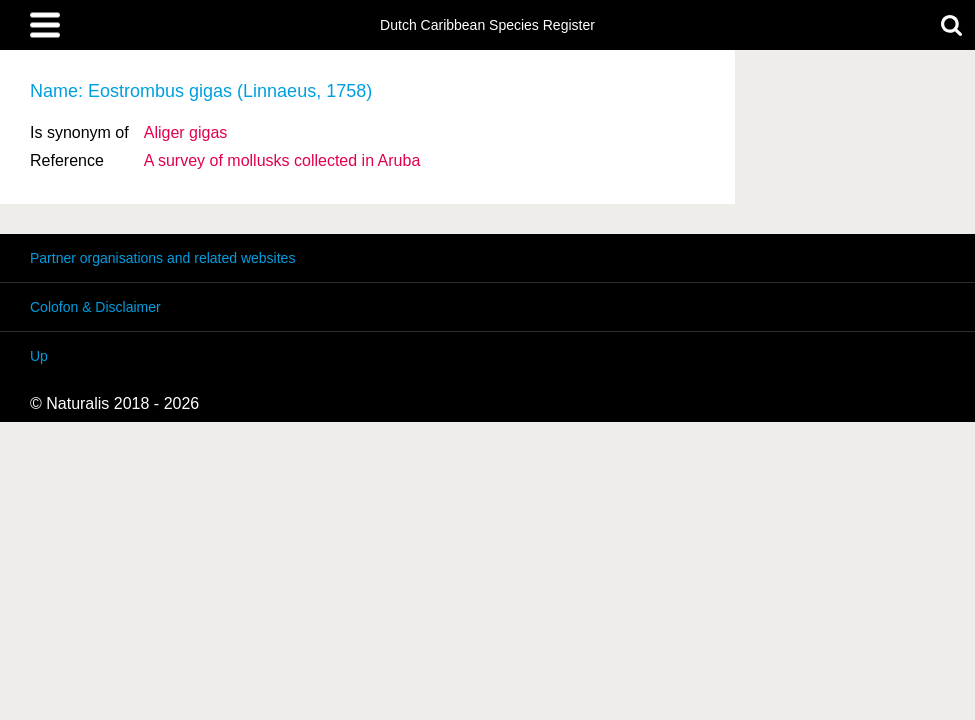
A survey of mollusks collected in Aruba (282, 160)
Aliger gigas (186, 132)
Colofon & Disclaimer (95, 307)
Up (39, 356)
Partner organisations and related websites (162, 258)
